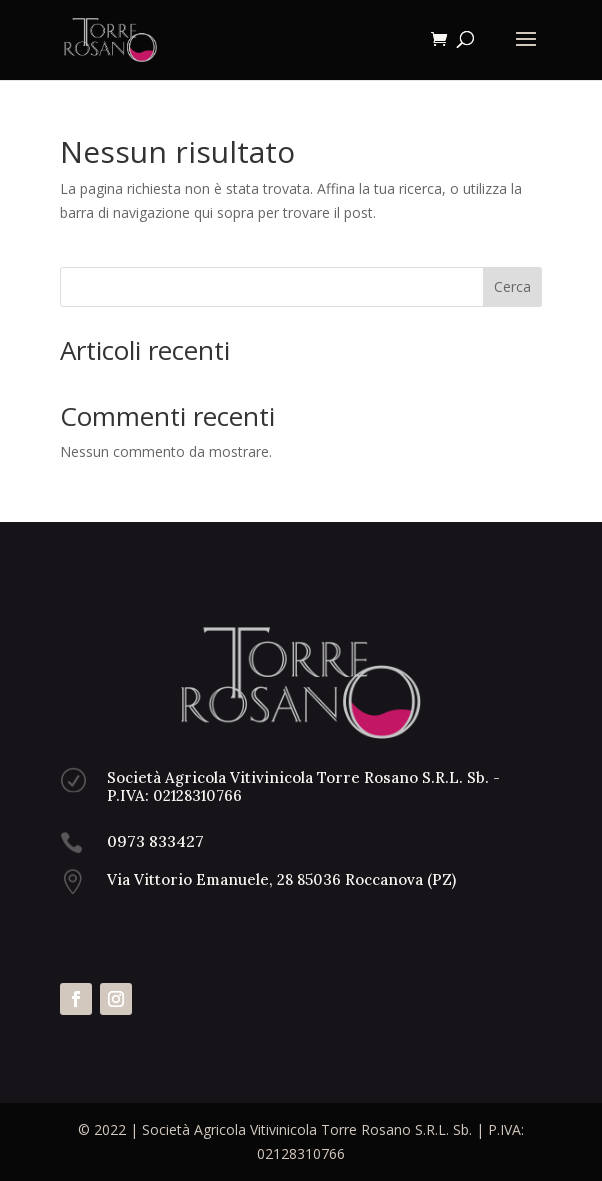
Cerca (512, 286)
